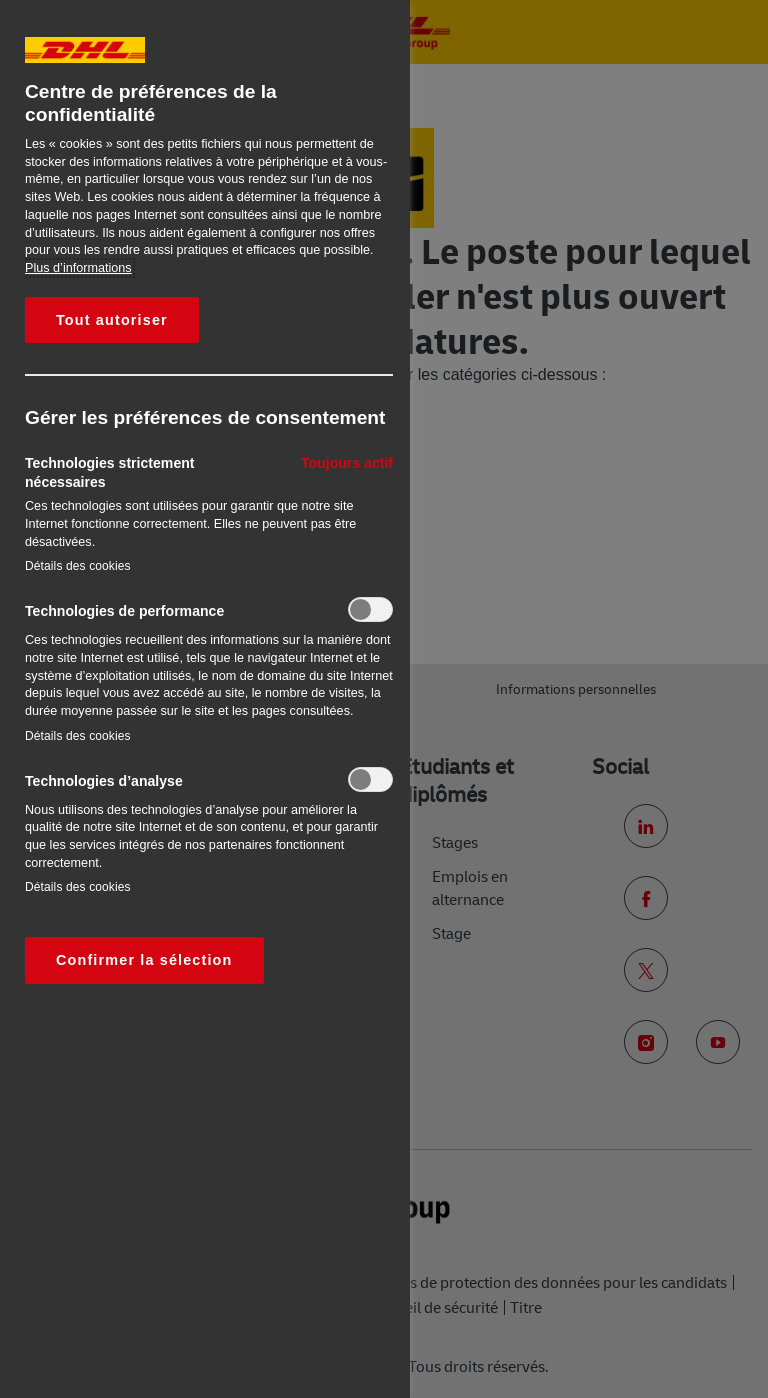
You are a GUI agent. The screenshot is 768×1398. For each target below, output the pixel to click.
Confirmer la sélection (144, 960)
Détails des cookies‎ (78, 566)
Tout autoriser (112, 320)
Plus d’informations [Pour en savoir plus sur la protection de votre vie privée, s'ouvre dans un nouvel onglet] (78, 268)
